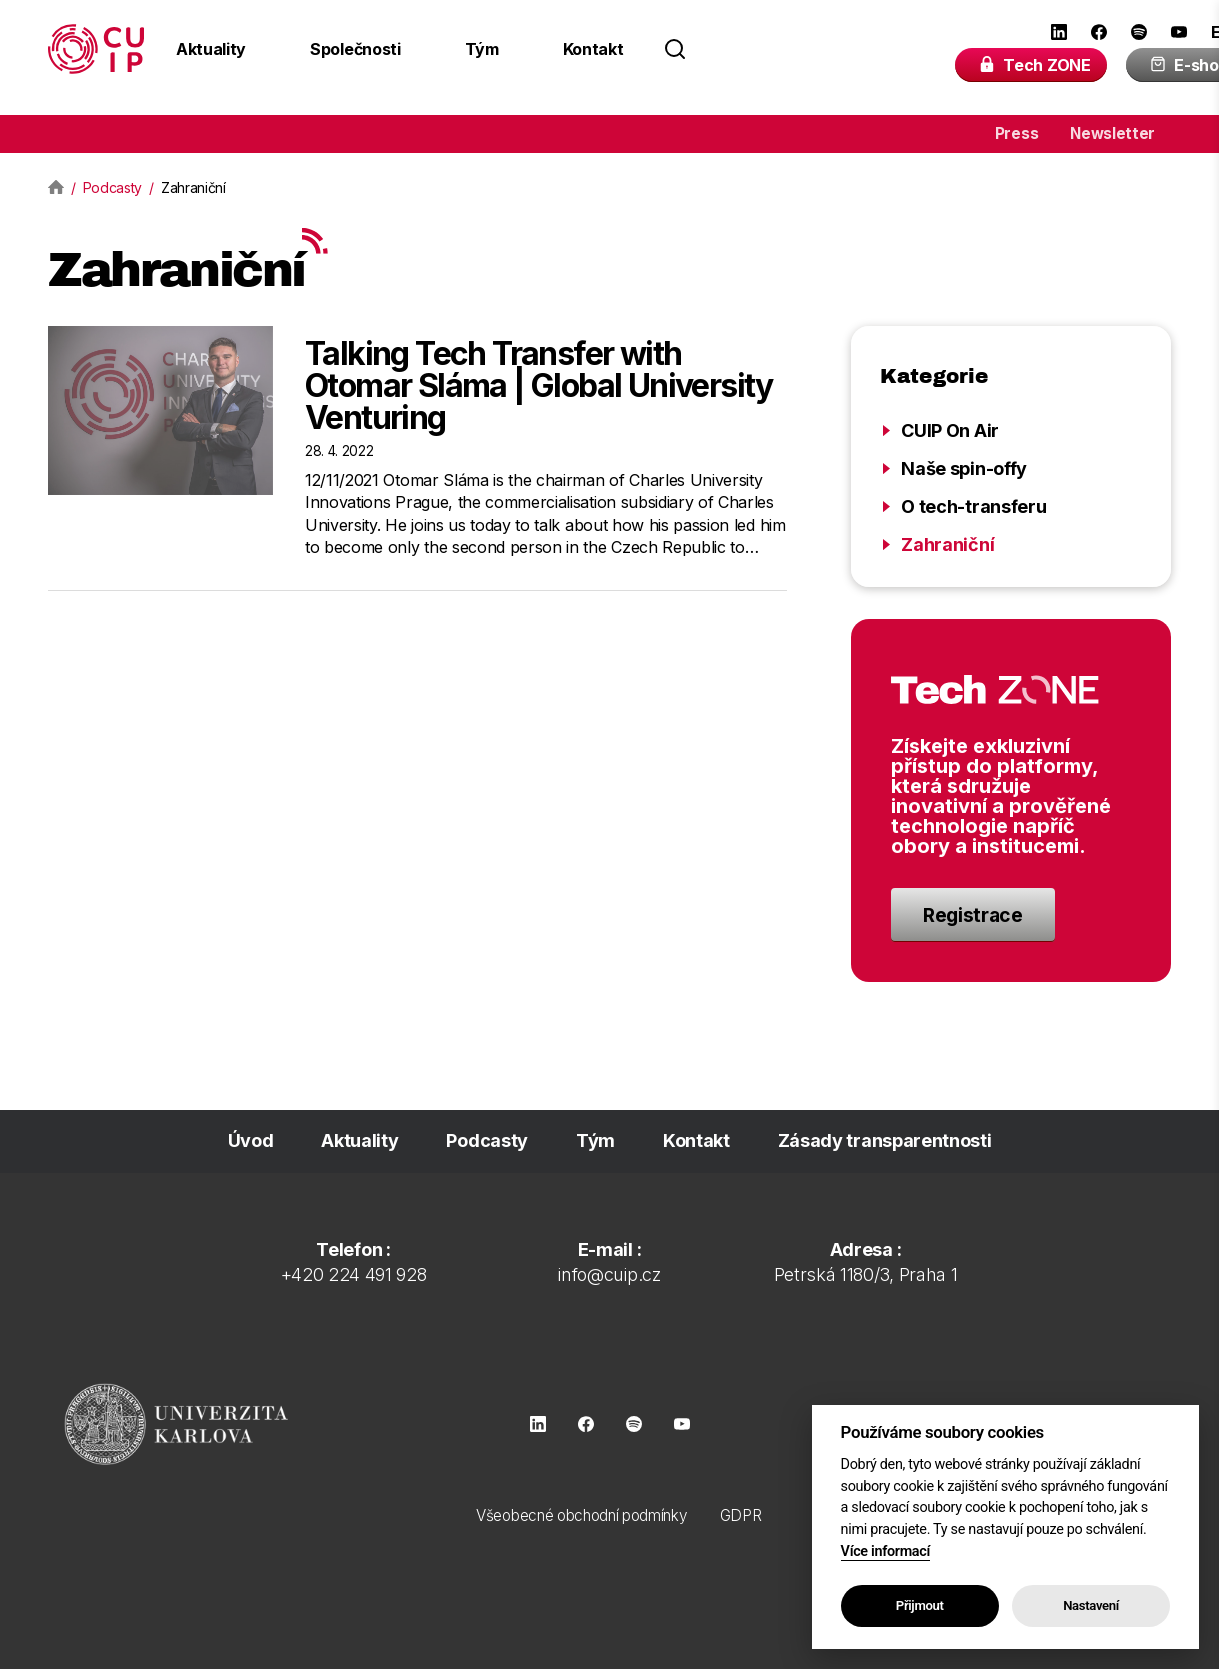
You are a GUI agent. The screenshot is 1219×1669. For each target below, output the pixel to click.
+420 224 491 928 (354, 1274)
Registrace (973, 915)
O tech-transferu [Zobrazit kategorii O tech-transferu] (973, 506)
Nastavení (1091, 1605)
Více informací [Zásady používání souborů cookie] (885, 1551)
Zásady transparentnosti (885, 1140)
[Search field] (797, 49)
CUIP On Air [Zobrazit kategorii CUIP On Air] (949, 430)
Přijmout (920, 1605)
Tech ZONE (1034, 65)
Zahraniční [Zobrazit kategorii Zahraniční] (947, 544)
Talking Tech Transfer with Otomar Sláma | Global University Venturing (539, 385)
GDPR (741, 1515)
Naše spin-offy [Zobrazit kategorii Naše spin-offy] (964, 468)
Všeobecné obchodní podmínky (581, 1515)
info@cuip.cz (609, 1274)
